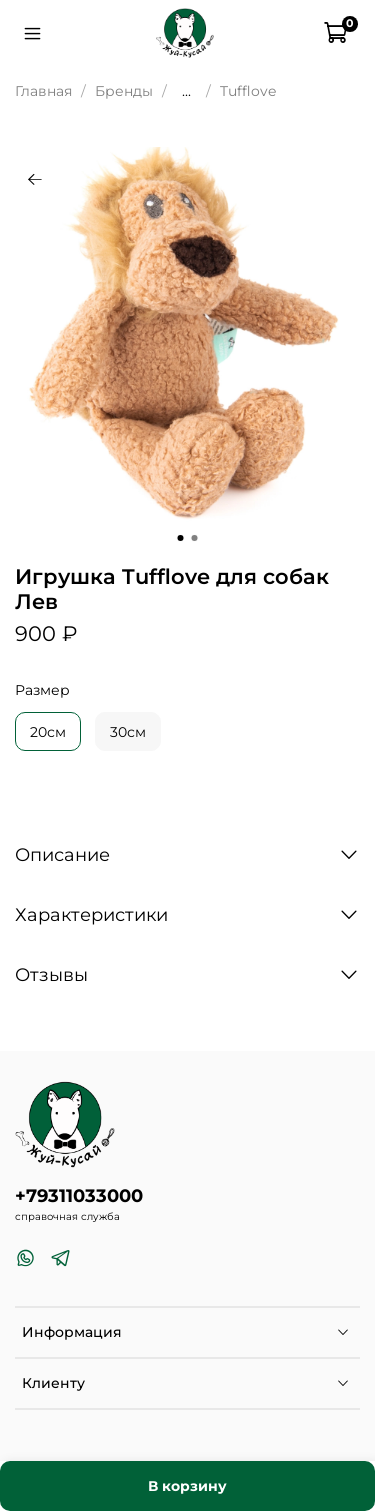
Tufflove (248, 91)
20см (48, 732)
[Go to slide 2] (195, 538)
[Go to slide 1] (181, 538)
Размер (42, 690)
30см (128, 732)
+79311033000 (79, 1195)
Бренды (124, 91)
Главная (43, 91)
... (186, 91)
